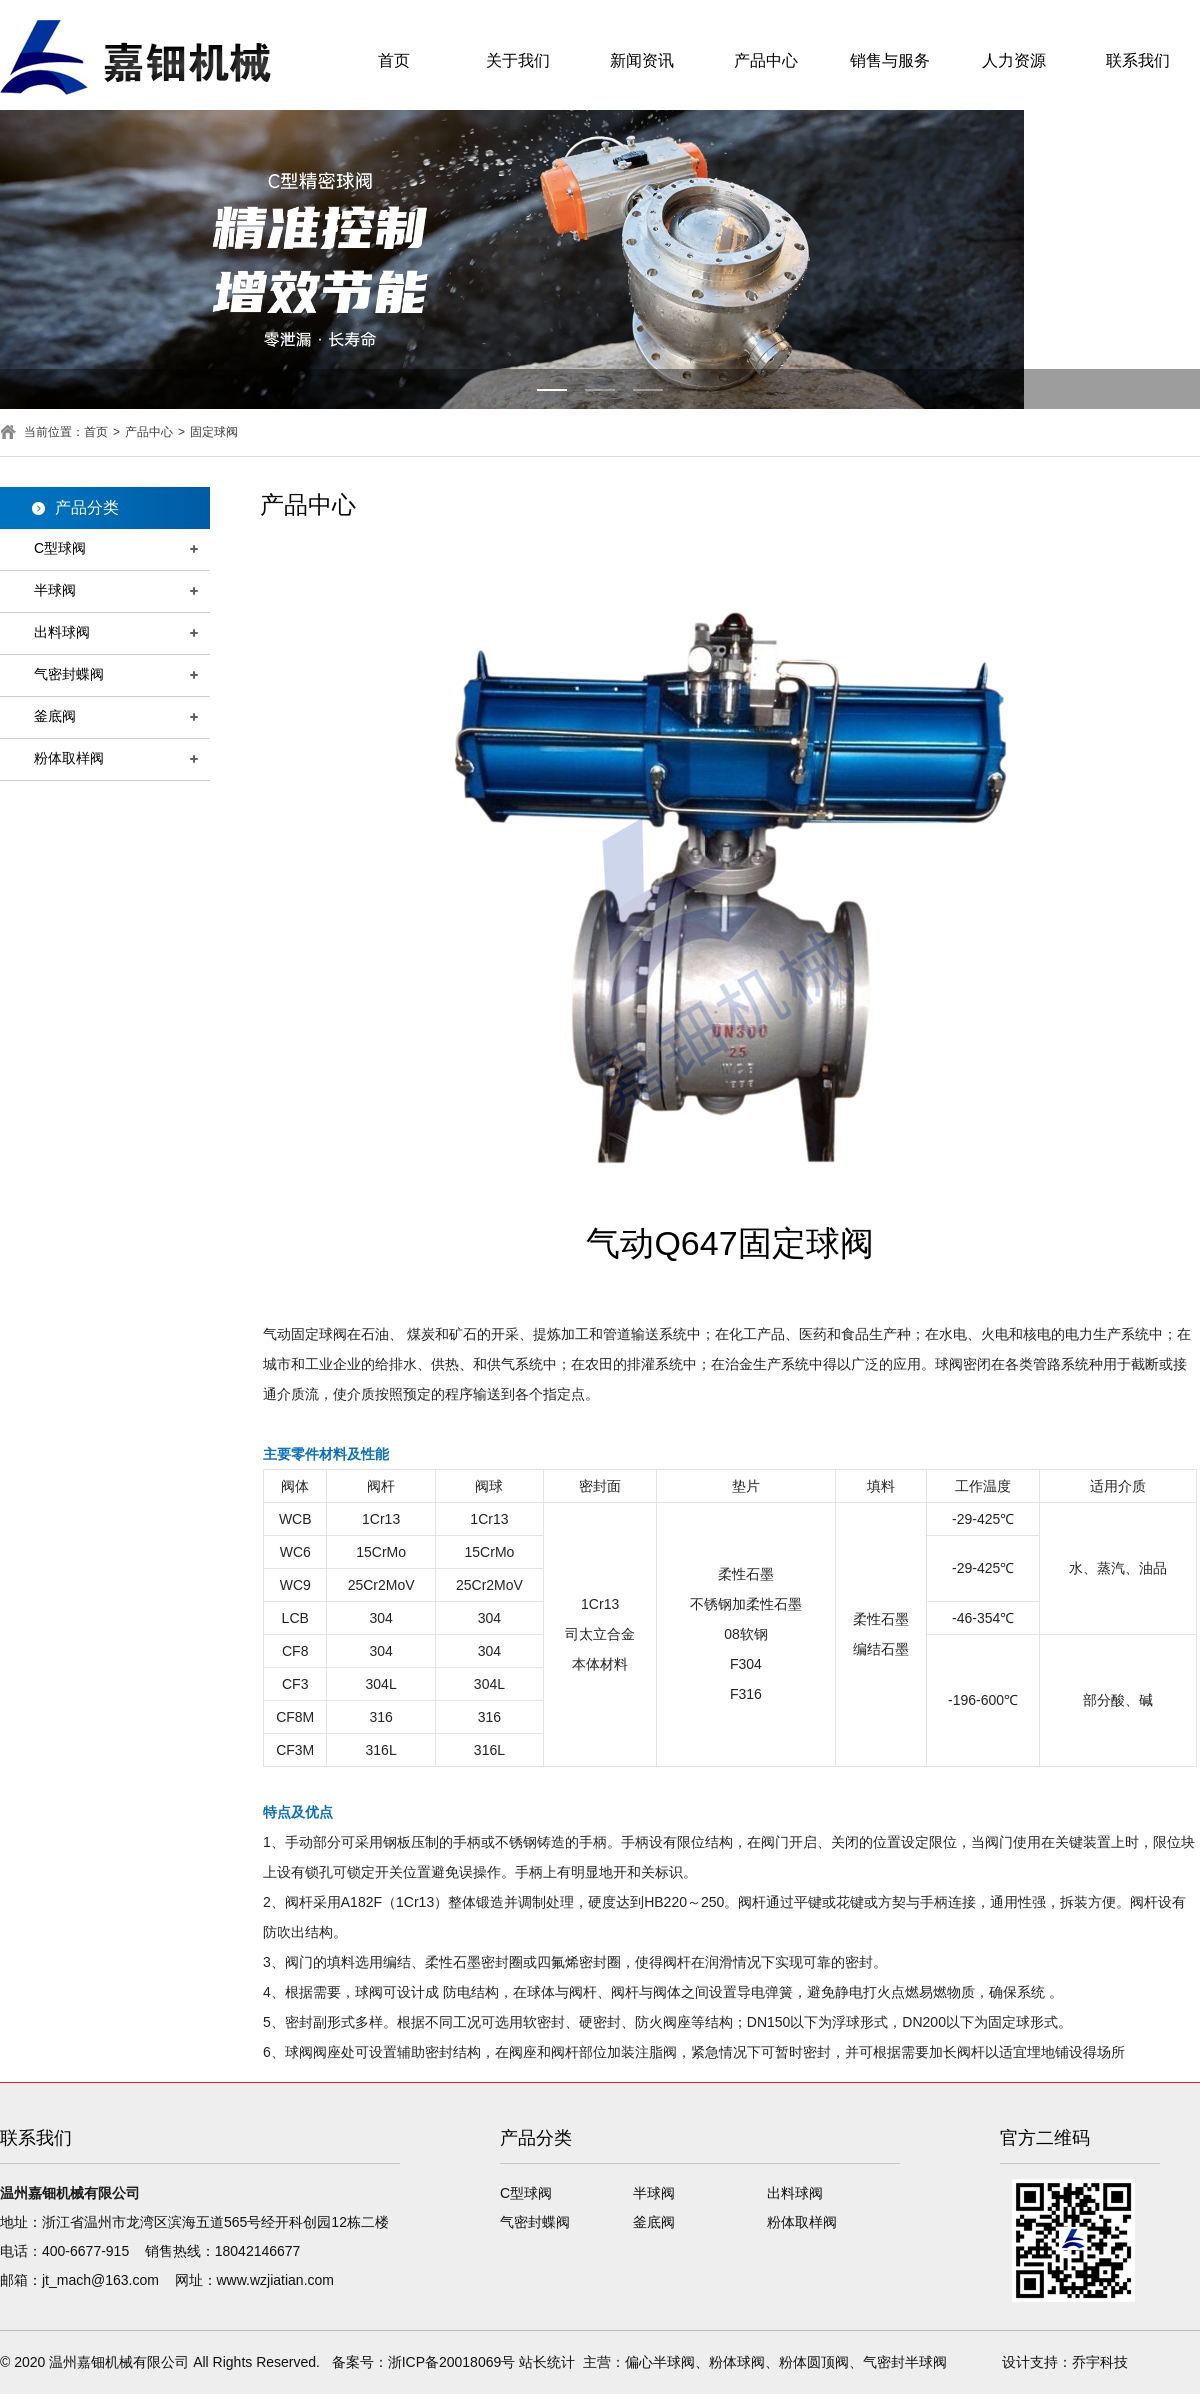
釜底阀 (55, 716)
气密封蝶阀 (69, 674)
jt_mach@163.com (100, 2280)
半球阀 (55, 590)
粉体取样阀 (69, 758)
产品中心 (766, 60)
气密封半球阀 (905, 2362)
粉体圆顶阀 (814, 2362)
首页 (394, 60)
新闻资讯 (642, 60)
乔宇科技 (1100, 2362)
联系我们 (1138, 60)
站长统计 (547, 2362)
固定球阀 (214, 432)
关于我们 (518, 60)
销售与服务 (890, 60)
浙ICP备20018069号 (452, 2362)
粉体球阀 (737, 2362)
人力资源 (1014, 60)
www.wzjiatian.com (275, 2280)
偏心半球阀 (660, 2362)
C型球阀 (60, 548)
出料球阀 (62, 632)
